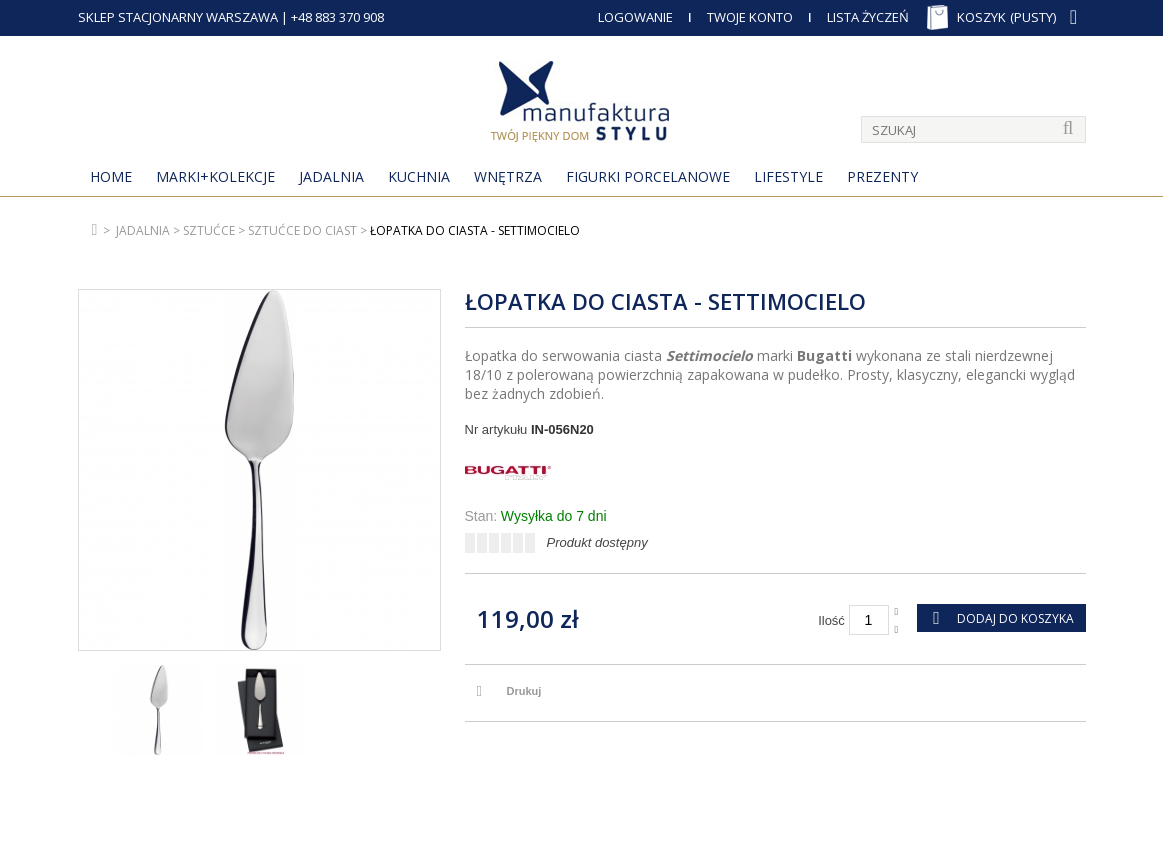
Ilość (831, 620)
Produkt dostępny (597, 542)
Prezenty (882, 176)
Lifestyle (788, 176)
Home (111, 176)
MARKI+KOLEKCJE (215, 176)
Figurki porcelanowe (648, 176)
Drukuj (524, 691)
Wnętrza (508, 176)
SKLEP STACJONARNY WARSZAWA (178, 17)
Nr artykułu (496, 429)
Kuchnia (419, 176)
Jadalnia (331, 176)
